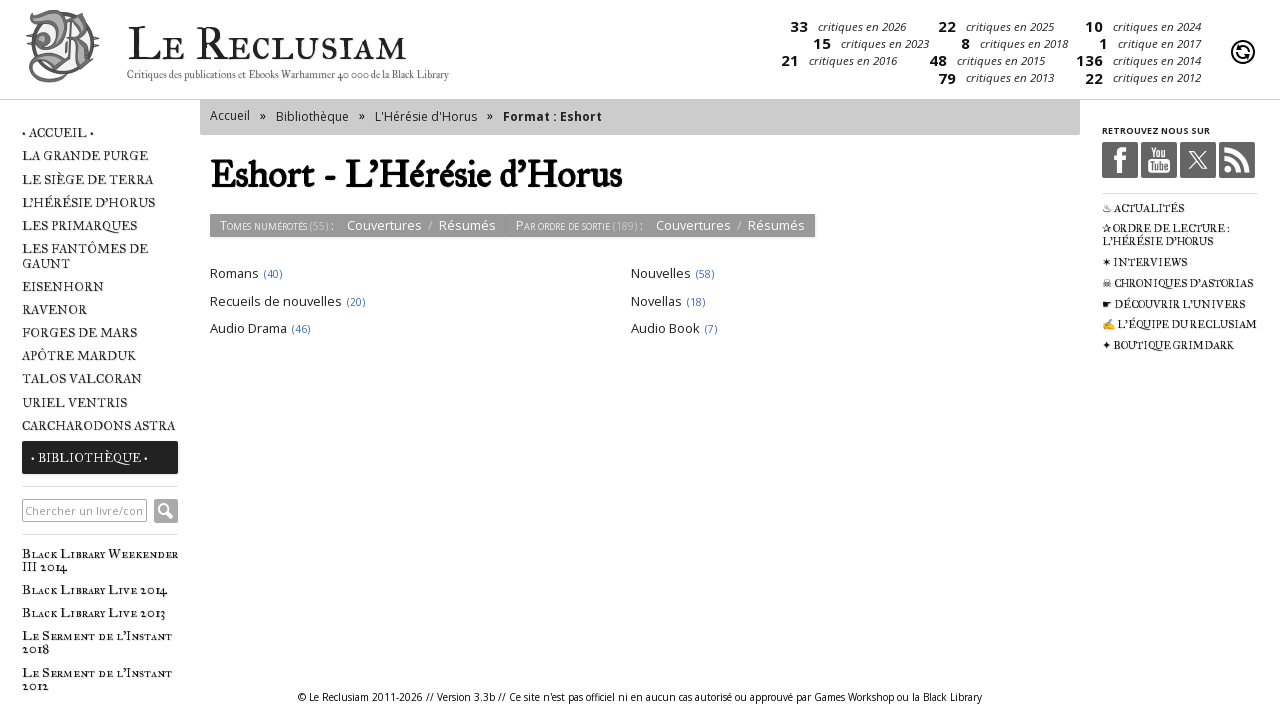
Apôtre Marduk (79, 355)
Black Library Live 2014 (94, 589)
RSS (1237, 160)
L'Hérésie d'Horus (88, 202)
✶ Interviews (1144, 262)
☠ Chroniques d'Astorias (1177, 283)
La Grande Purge (85, 155)
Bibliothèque (312, 116)
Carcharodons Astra (98, 425)
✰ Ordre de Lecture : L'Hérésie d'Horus (1166, 235)
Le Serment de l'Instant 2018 (97, 642)
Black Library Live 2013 (93, 612)
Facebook (1120, 160)
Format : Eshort (552, 116)
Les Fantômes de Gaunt (85, 256)
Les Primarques (79, 225)
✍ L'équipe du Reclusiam (1179, 324)
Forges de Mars (79, 332)
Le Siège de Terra (87, 179)
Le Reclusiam (62, 52)
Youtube (1159, 160)
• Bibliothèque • (89, 457)
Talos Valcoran (82, 378)
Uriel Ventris (74, 402)
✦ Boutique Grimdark (1168, 345)
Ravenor (54, 309)
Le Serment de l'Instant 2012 (97, 679)
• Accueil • (58, 132)
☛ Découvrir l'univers (1173, 304)
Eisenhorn (63, 286)
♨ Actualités (1143, 208)
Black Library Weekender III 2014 (100, 560)
